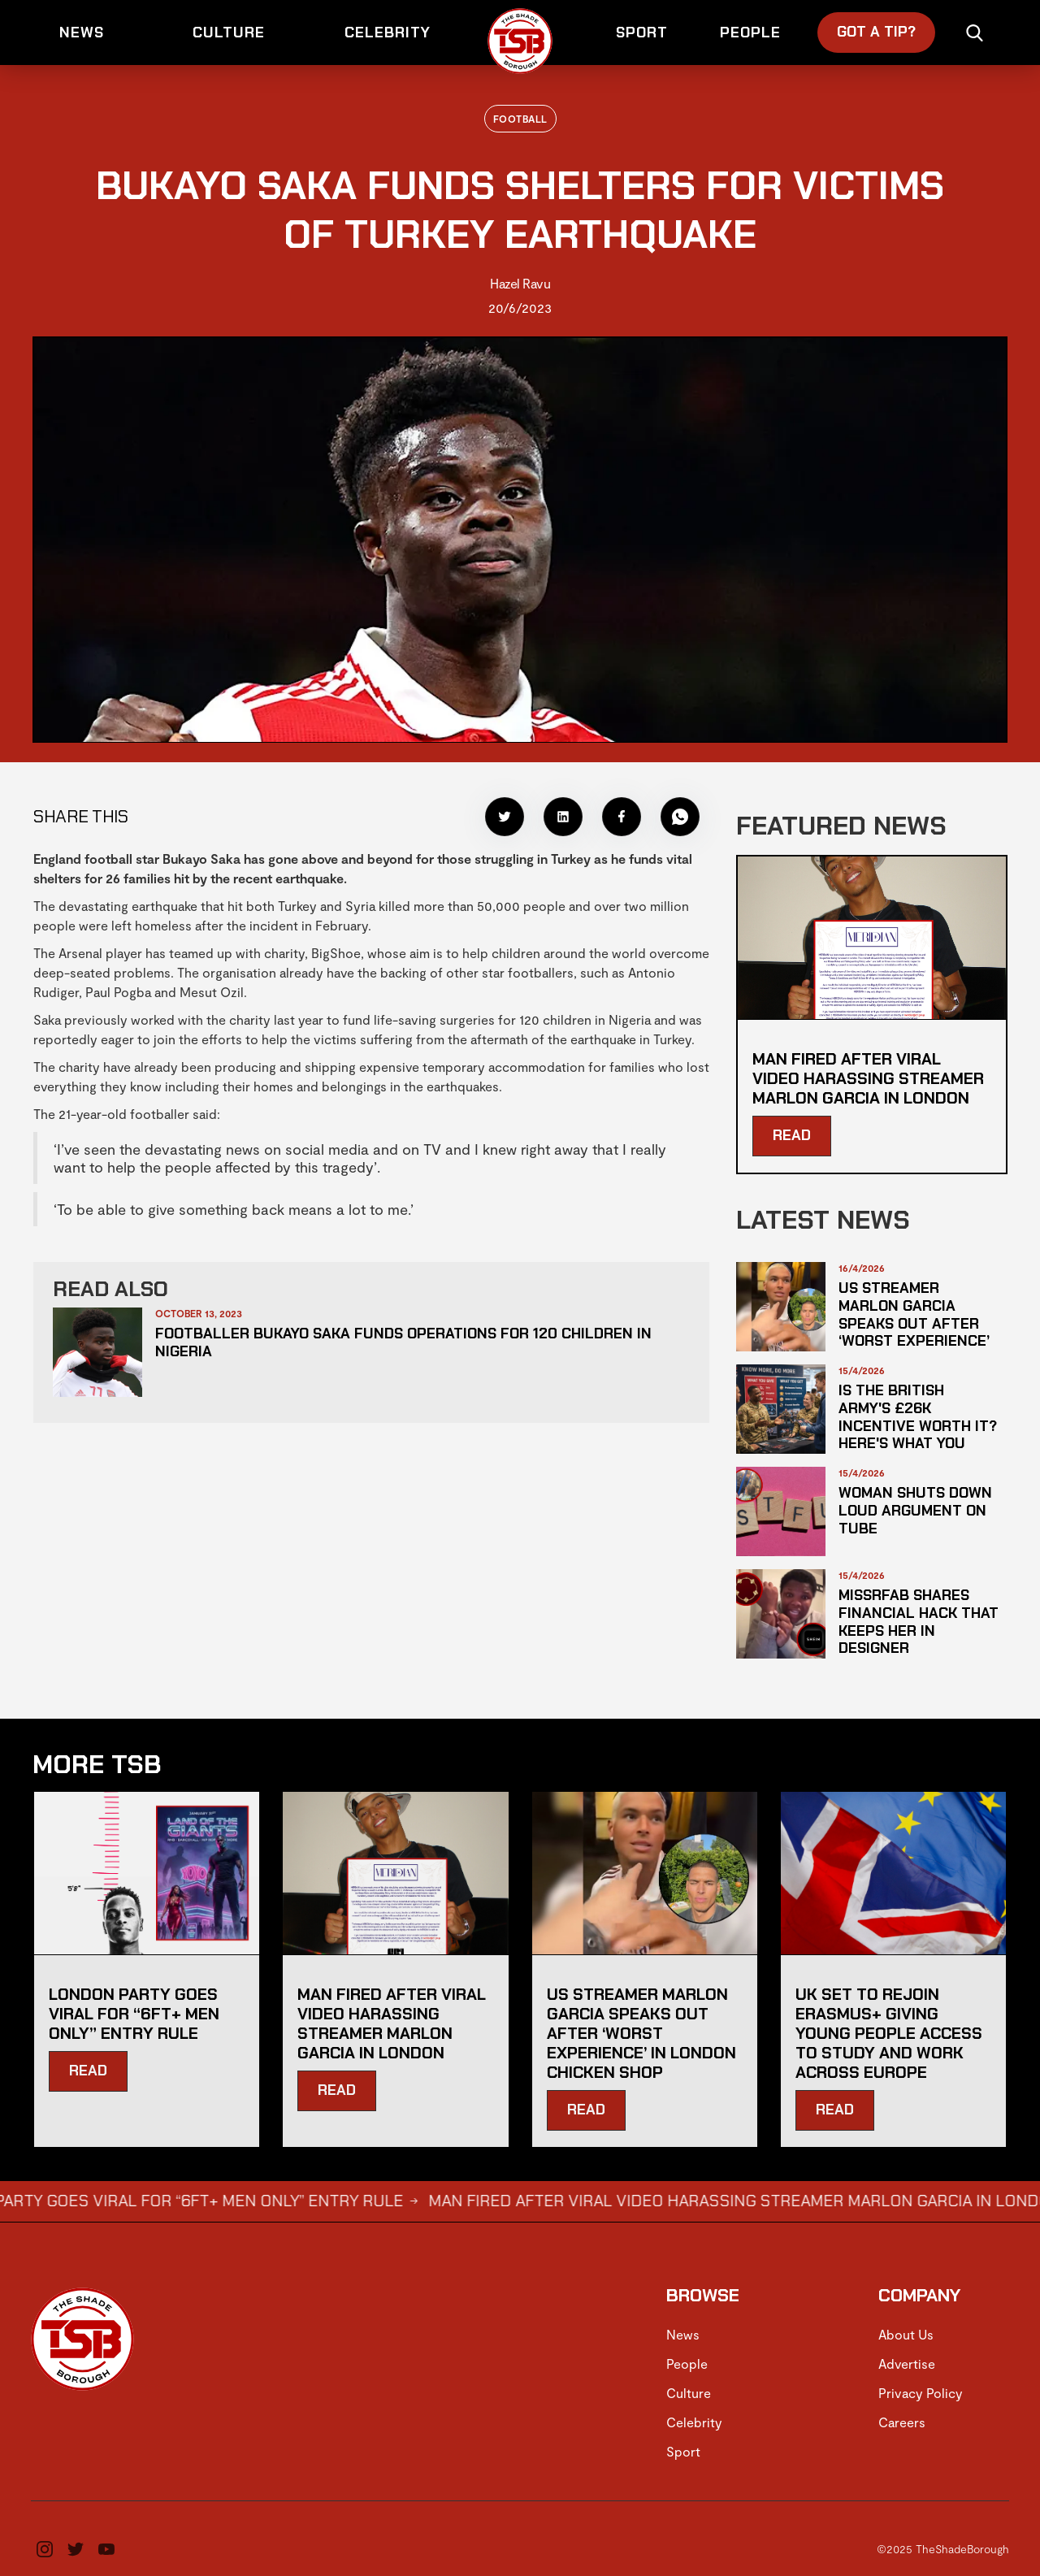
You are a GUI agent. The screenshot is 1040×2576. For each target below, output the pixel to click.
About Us (906, 2334)
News (683, 2334)
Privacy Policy (920, 2392)
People (687, 2363)
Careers (901, 2422)
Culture (688, 2392)
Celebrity (694, 2422)
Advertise (906, 2363)
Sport (683, 2451)
